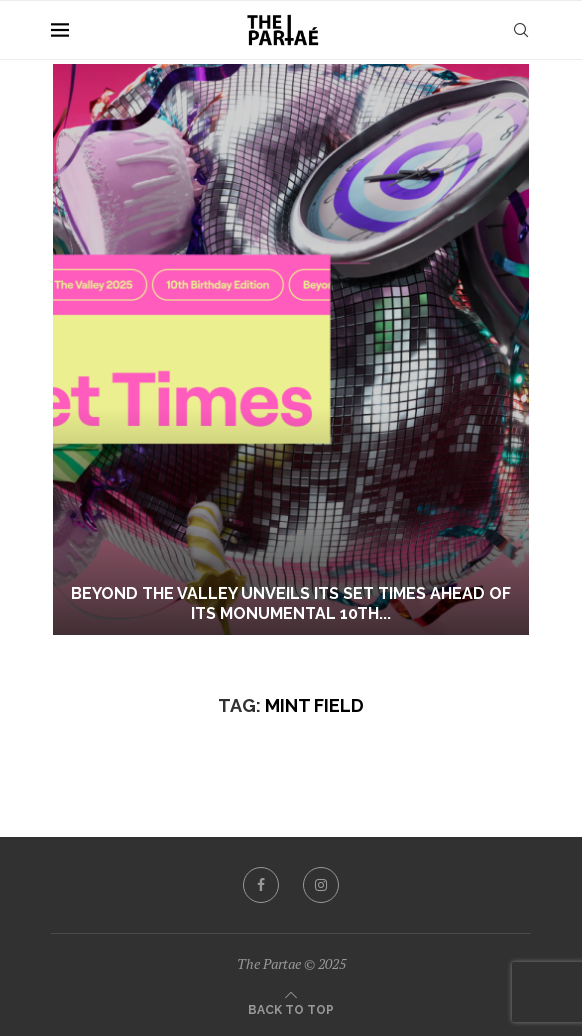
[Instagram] (321, 885)
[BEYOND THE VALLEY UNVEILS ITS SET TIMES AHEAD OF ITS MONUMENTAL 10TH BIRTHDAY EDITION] (291, 349)
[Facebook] (261, 885)
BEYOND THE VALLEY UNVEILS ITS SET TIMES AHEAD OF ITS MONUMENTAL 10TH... (291, 604)
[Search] (521, 30)
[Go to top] (291, 1008)
